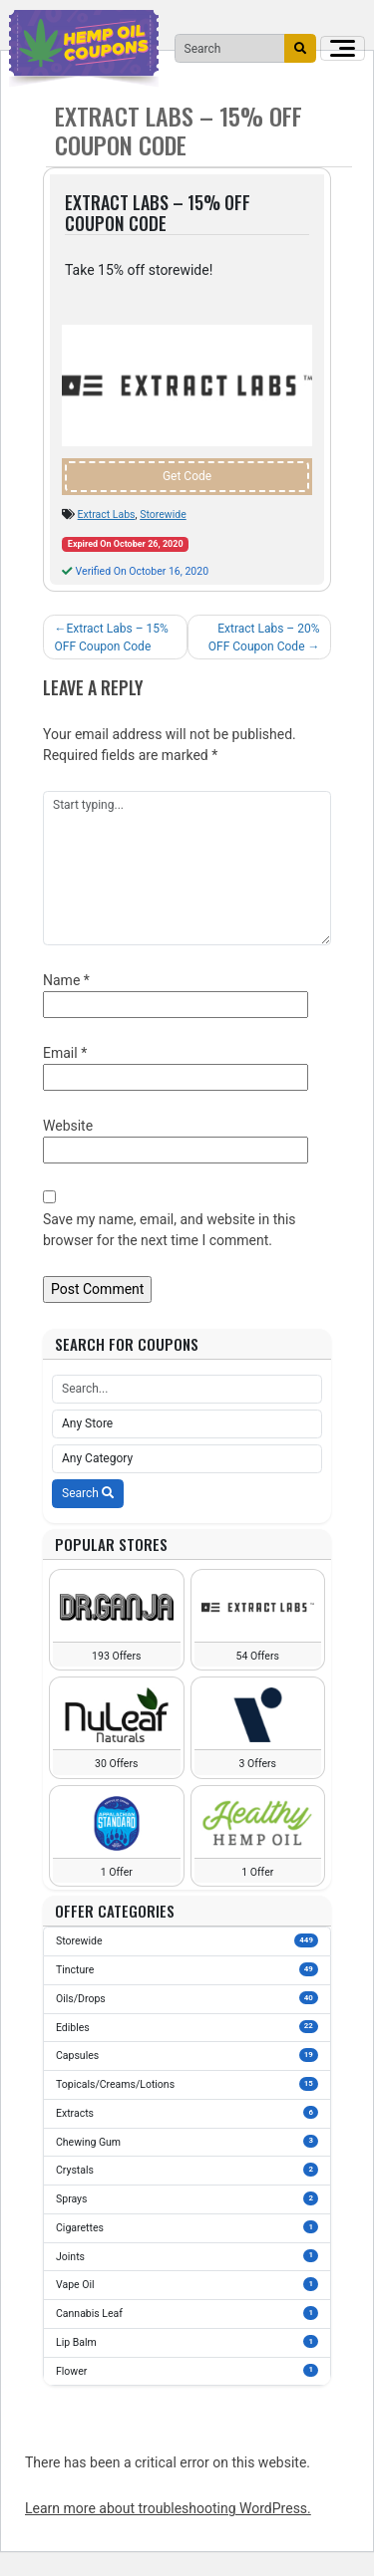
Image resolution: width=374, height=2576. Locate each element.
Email (65, 1053)
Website (68, 1126)
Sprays (187, 2198)
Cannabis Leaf (187, 2313)
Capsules (187, 2055)
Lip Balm (187, 2342)
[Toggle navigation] (342, 48)
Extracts (187, 2113)
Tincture (187, 1969)
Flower (187, 2371)
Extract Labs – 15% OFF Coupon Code (112, 637)
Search (88, 1493)
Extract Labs (107, 514)
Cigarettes (187, 2227)
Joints (187, 2256)
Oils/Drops (187, 1998)
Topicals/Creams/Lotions (187, 2084)
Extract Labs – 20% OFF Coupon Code (264, 637)
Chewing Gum (187, 2142)
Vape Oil (187, 2284)
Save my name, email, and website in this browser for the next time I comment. (169, 1229)
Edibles (187, 2027)
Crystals (187, 2170)
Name (66, 980)
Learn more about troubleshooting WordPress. (168, 2508)
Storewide (163, 514)
